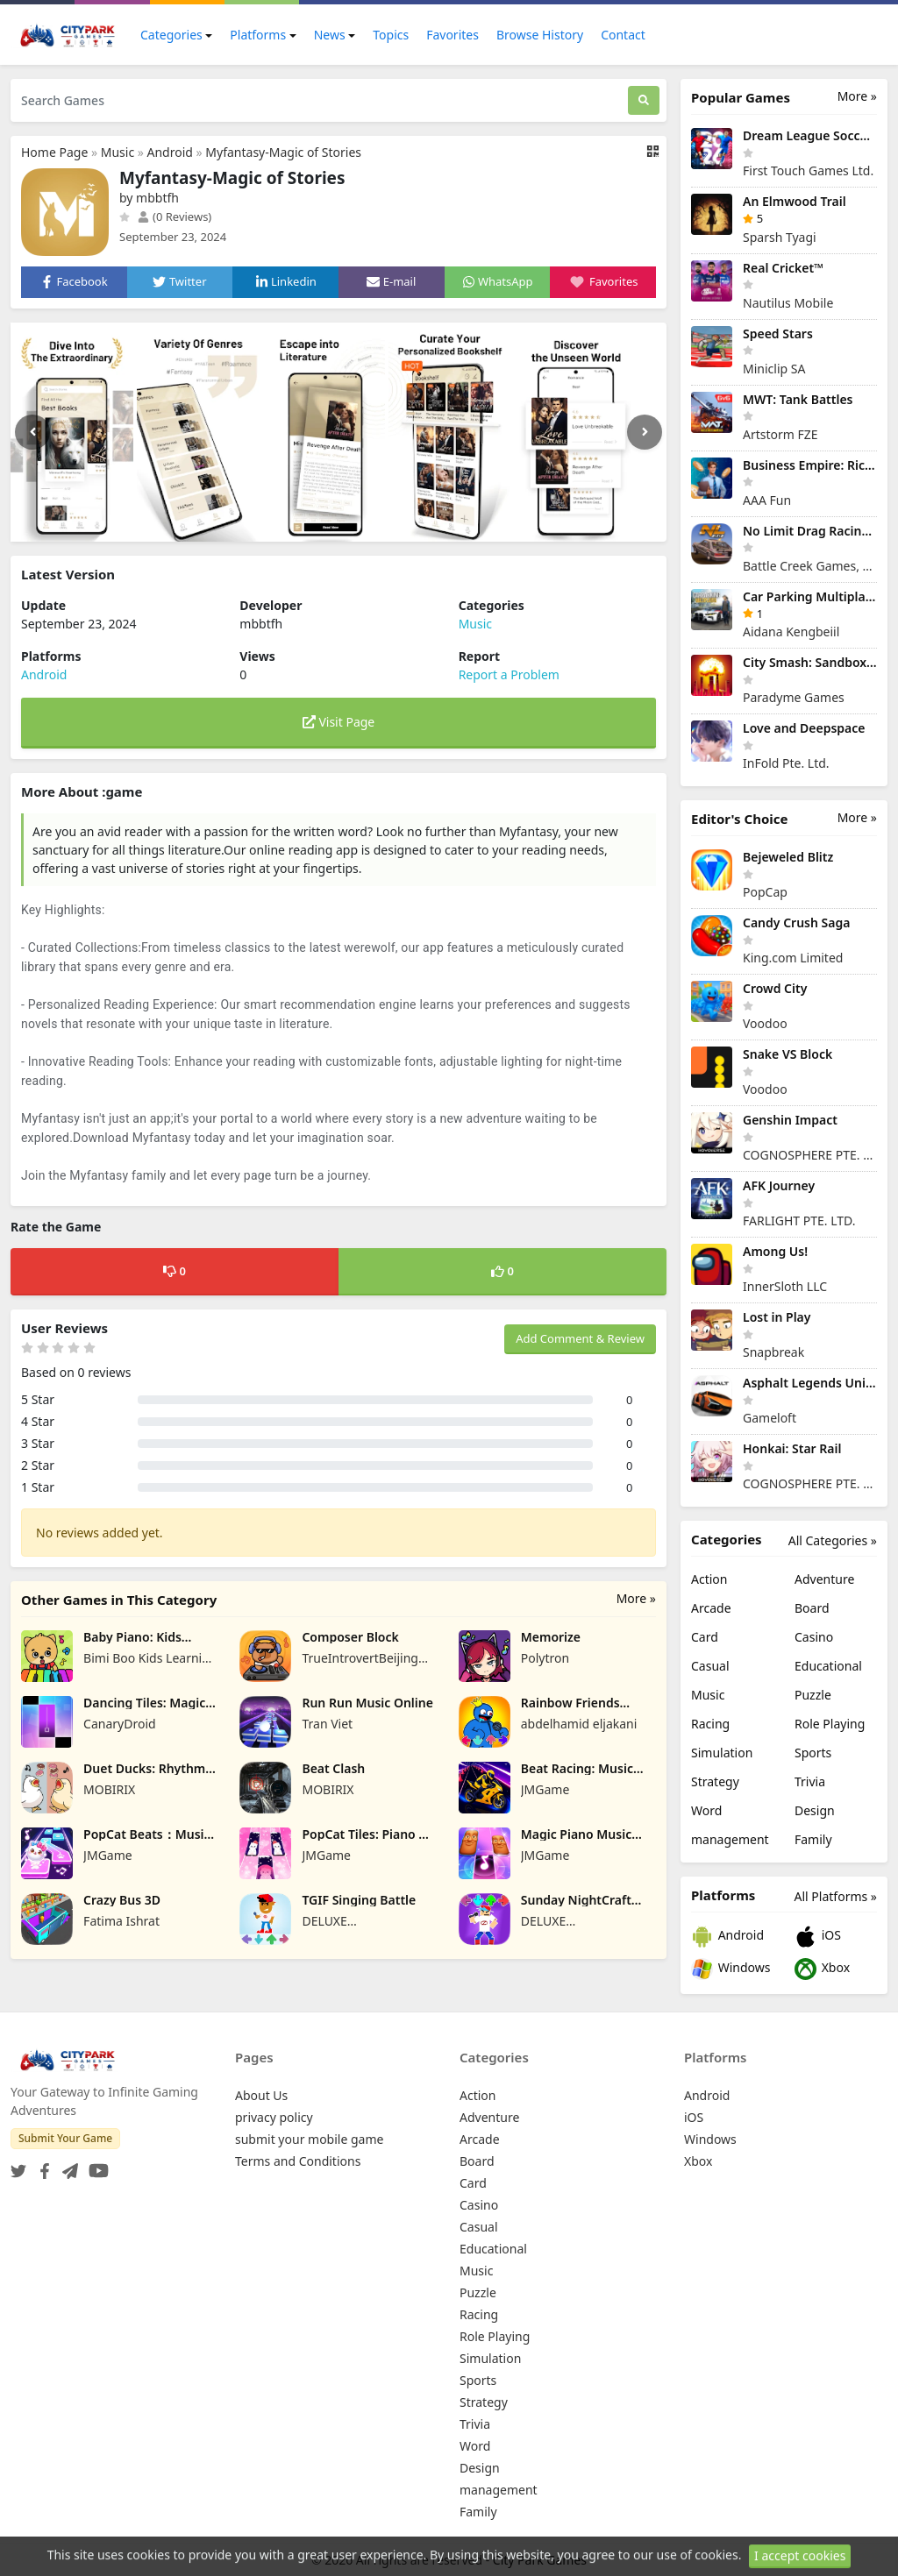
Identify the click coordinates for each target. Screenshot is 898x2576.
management (730, 1839)
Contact (623, 34)
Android (170, 152)
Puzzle (813, 1694)
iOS (818, 1937)
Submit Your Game (65, 2138)
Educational (828, 1665)
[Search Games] (319, 100)
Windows (730, 1969)
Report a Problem (509, 674)
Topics (391, 34)
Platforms (258, 34)
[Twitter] (18, 2165)
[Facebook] (41, 2165)
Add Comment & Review (580, 1338)
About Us (261, 2095)
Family (813, 1839)
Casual (710, 1665)
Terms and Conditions (297, 2161)
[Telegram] (66, 2165)
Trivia (810, 1781)
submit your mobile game (309, 2139)
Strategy (715, 1781)
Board (812, 1608)
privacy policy (274, 2117)
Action (709, 1579)
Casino (814, 1637)
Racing (710, 1723)
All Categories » (832, 1540)
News (330, 34)
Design (815, 1810)
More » (636, 1598)
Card (704, 1637)
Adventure (824, 1579)
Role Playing (830, 1723)
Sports (813, 1752)
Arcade (711, 1608)
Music (117, 152)
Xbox (822, 1969)
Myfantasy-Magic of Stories (283, 152)
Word (706, 1810)
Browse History (539, 34)
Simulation (721, 1752)
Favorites (452, 34)
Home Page (54, 152)
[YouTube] (95, 2165)
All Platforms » (836, 1896)
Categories (171, 34)
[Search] (643, 100)
